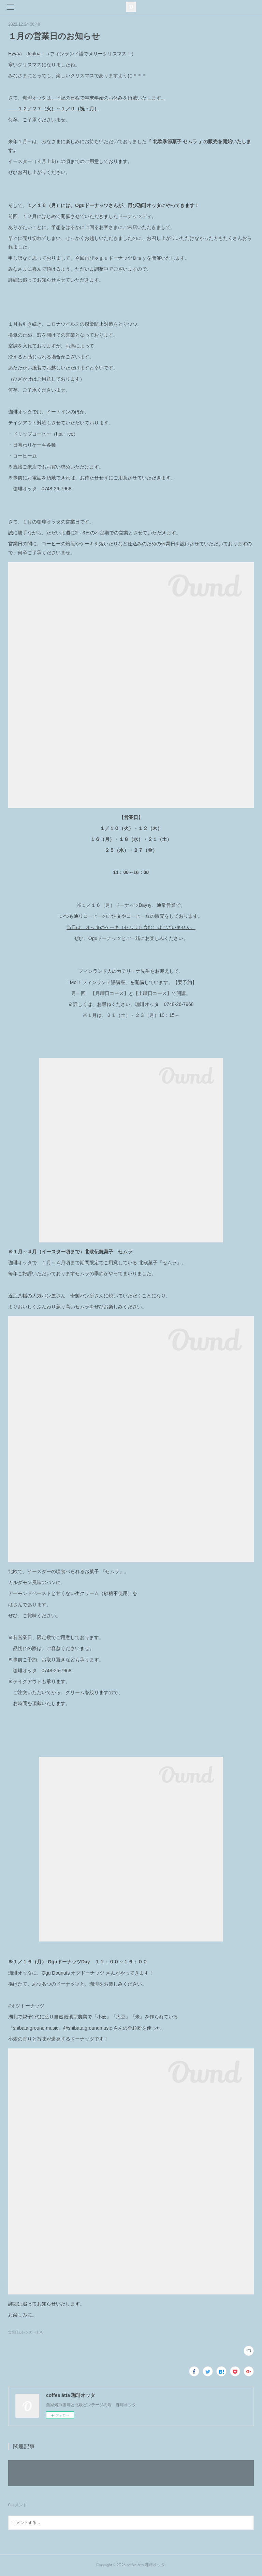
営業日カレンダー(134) (25, 2332)
